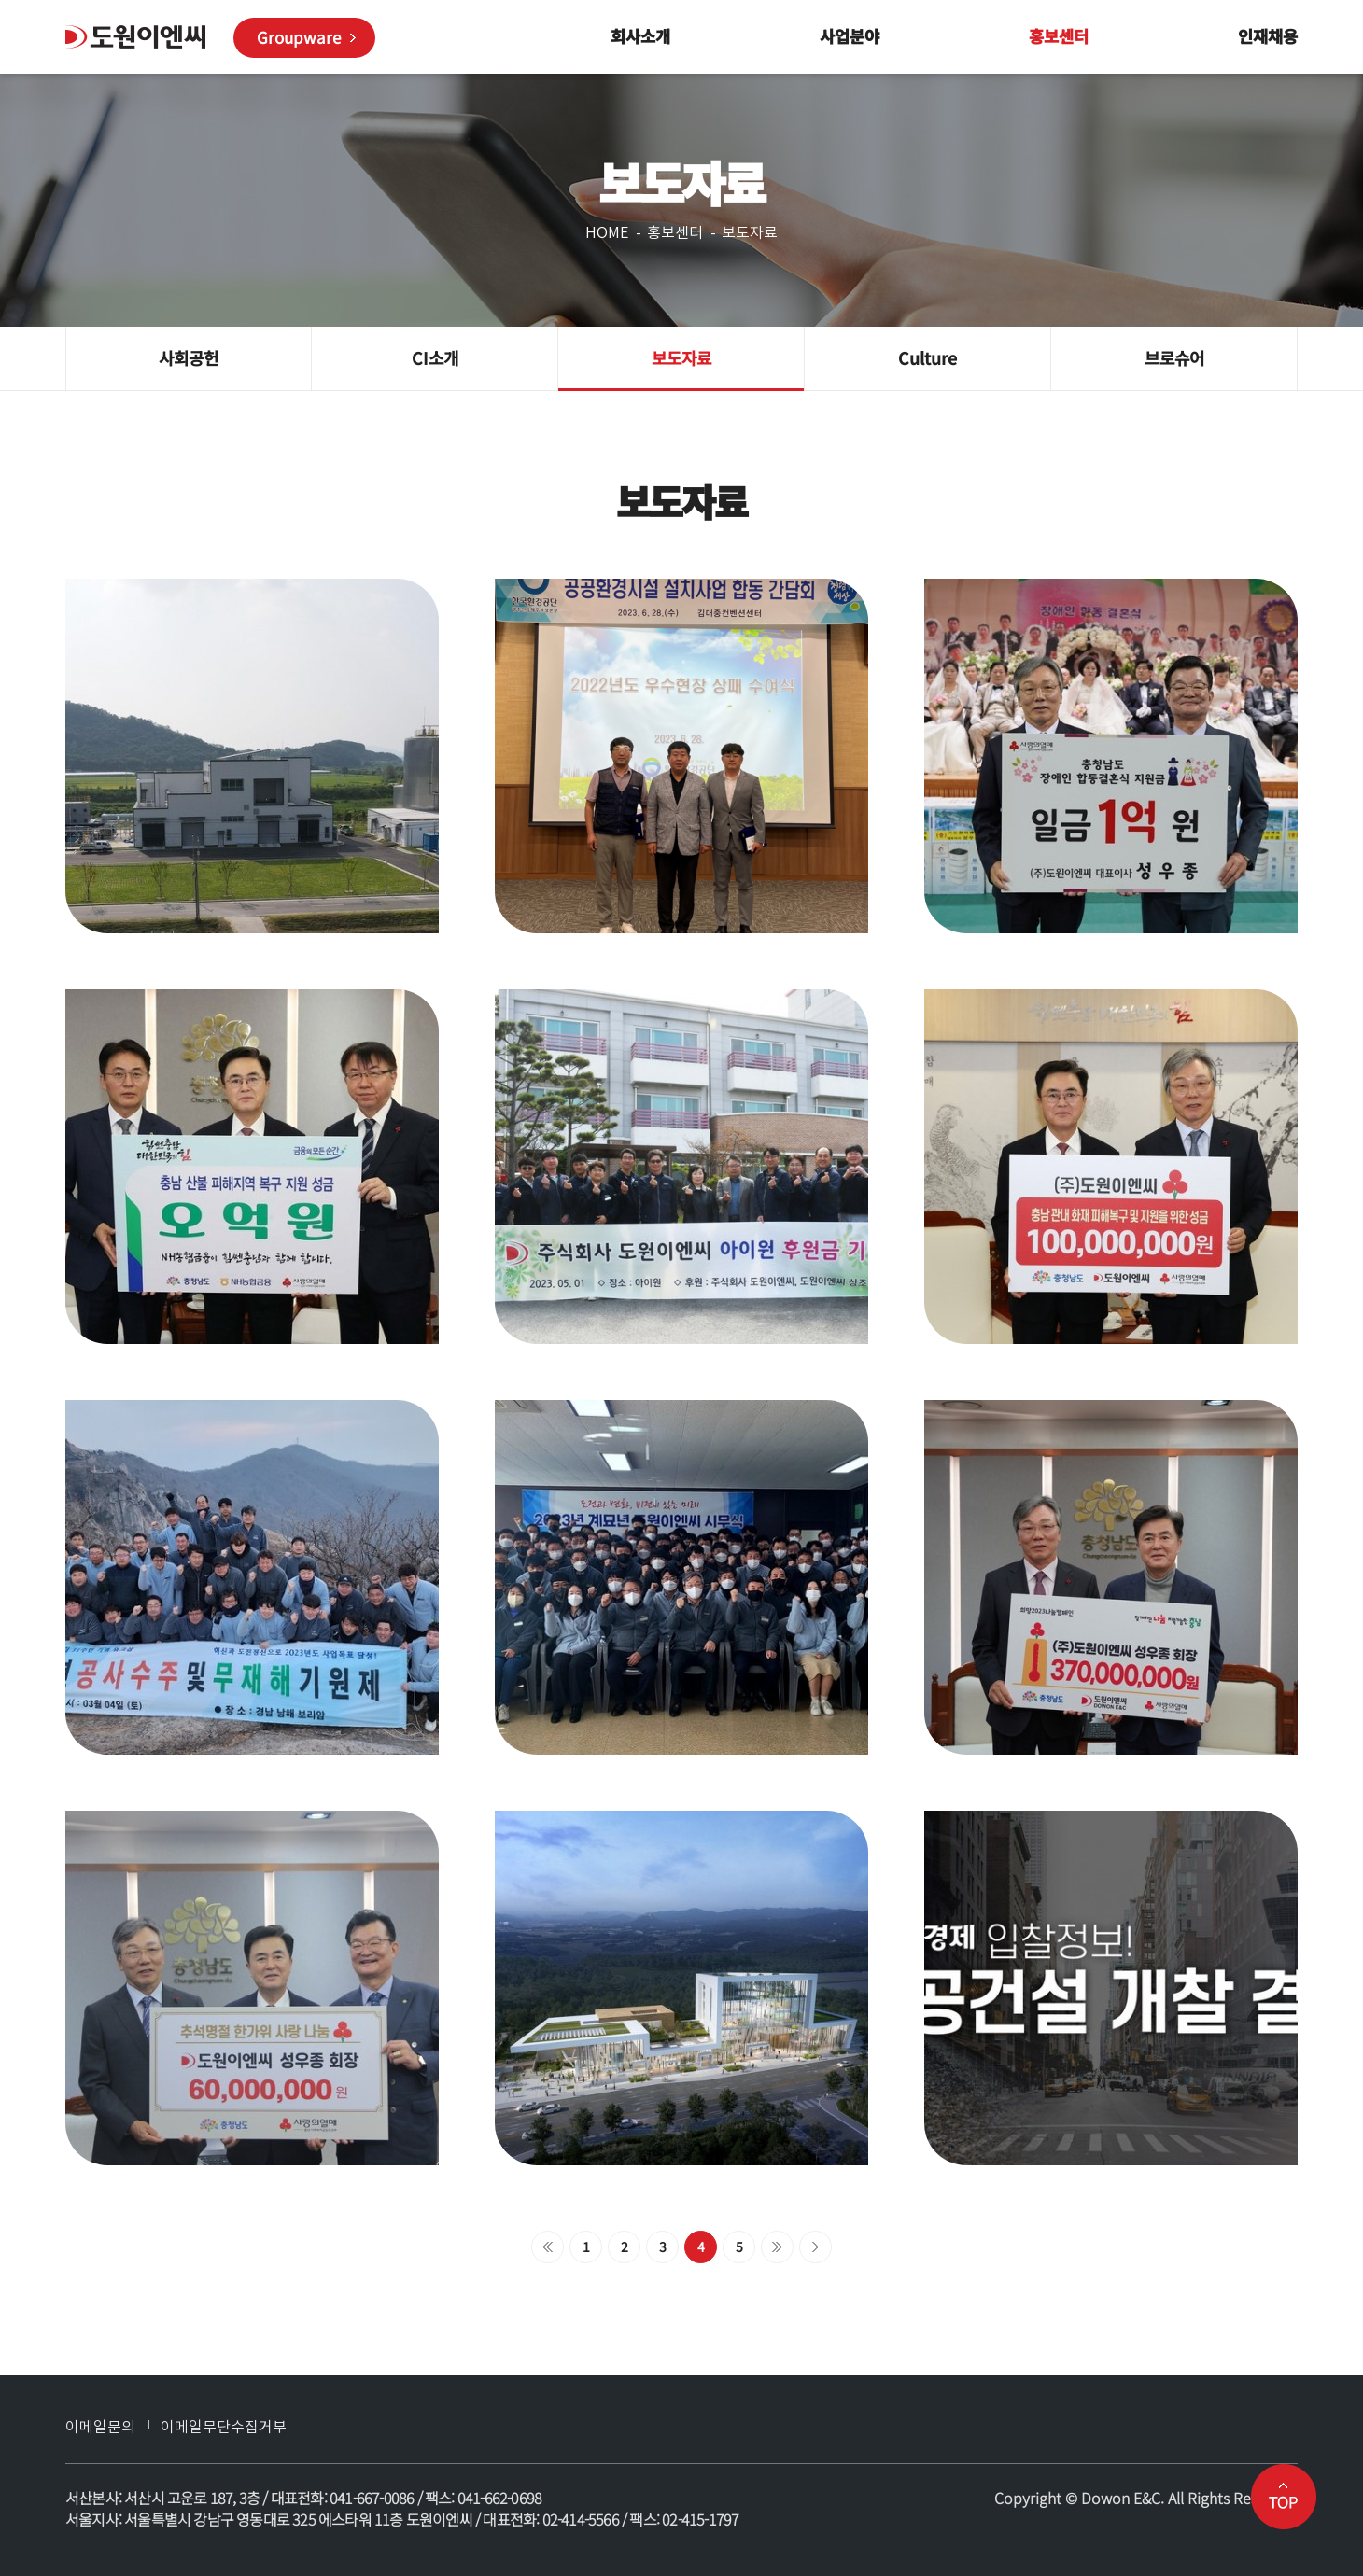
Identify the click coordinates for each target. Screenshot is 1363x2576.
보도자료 (681, 357)
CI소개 (435, 357)
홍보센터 (1059, 36)
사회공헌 (188, 357)
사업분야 (849, 36)
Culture (927, 357)
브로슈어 (1174, 357)
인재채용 (1268, 36)
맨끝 (815, 2247)
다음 (777, 2247)
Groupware (299, 37)
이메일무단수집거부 (224, 2426)
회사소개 (640, 36)
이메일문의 (100, 2426)
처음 (547, 2247)
